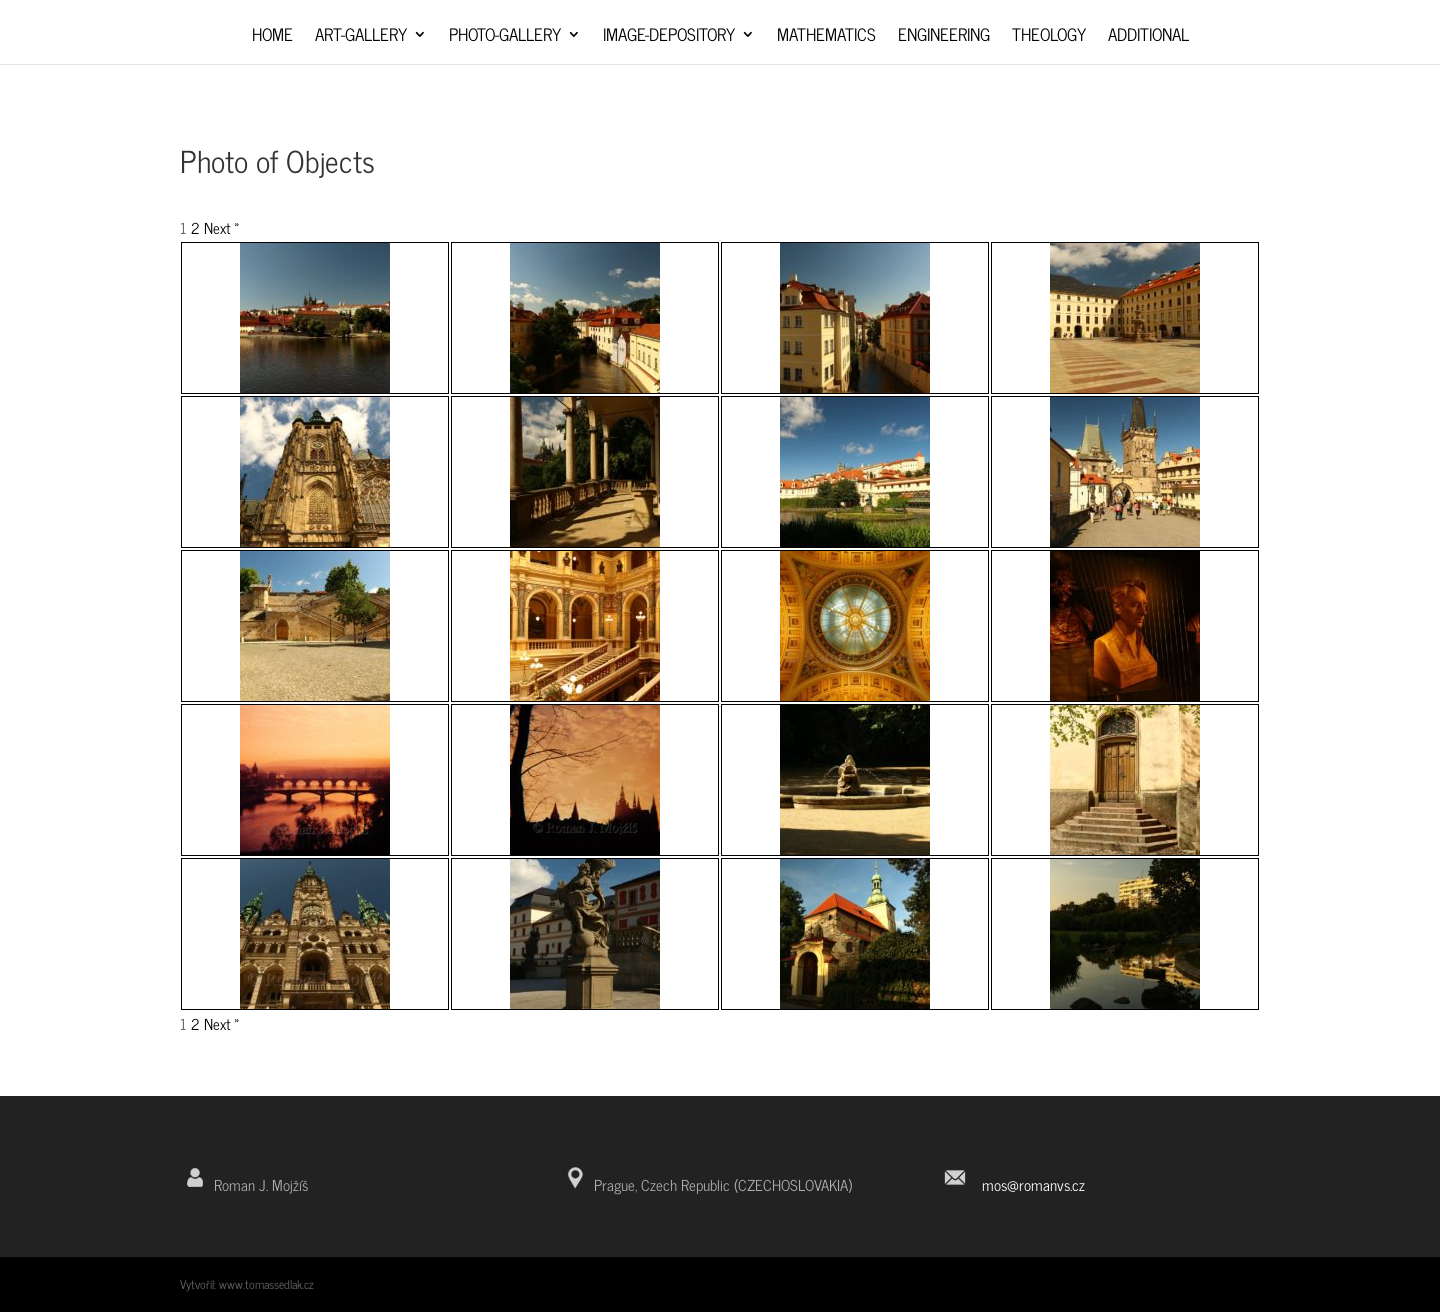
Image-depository (669, 37)
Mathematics (826, 37)
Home (272, 37)
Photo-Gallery (505, 37)
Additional (1148, 37)
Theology (1049, 37)
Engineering (944, 37)
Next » (222, 227)
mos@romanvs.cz (1033, 1184)
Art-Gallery (361, 37)
